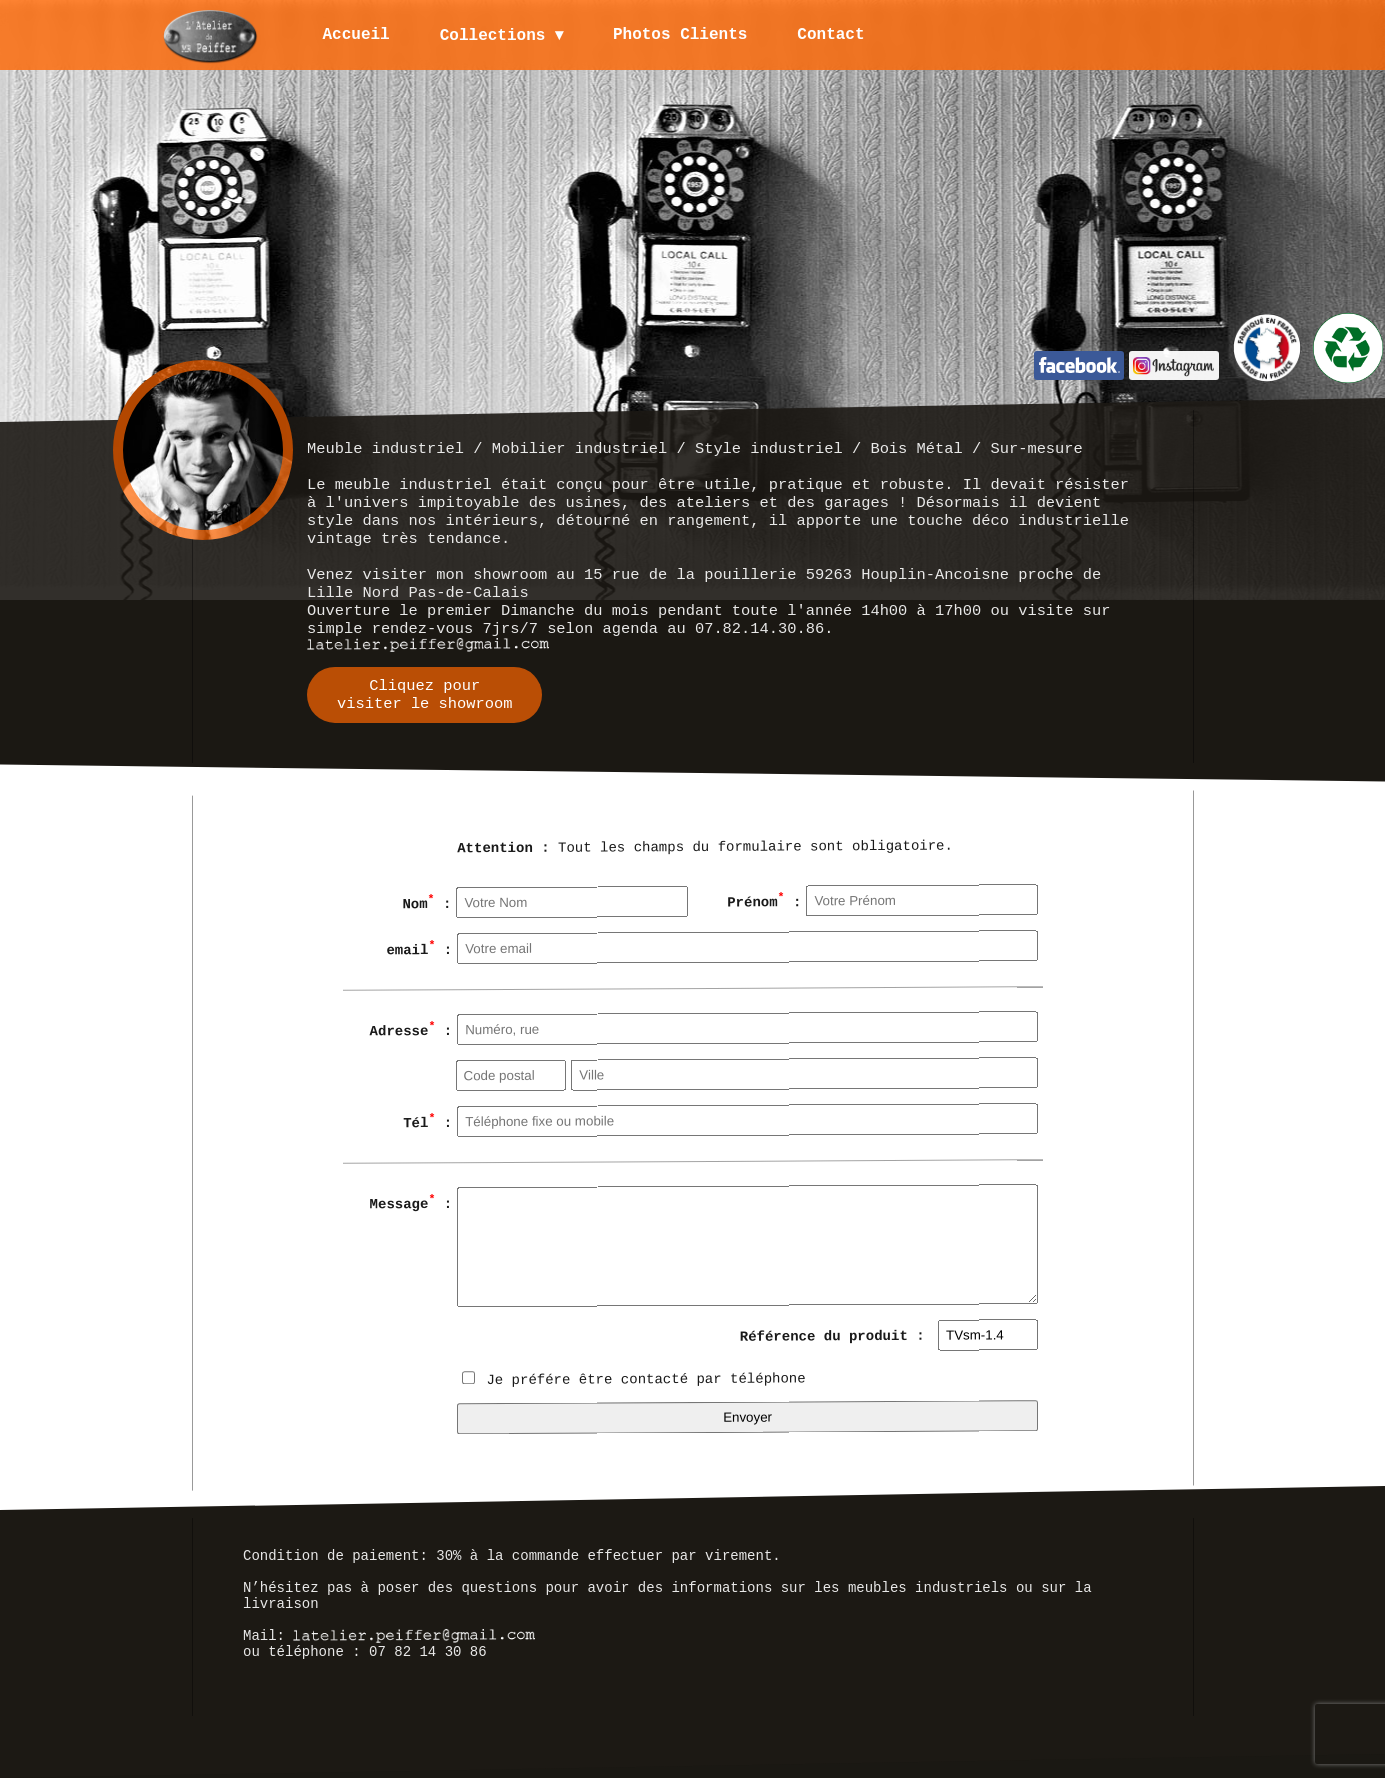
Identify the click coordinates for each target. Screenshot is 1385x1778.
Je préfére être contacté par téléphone (634, 1379)
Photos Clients (682, 35)
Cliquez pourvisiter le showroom (424, 695)
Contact (832, 35)
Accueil (356, 35)
